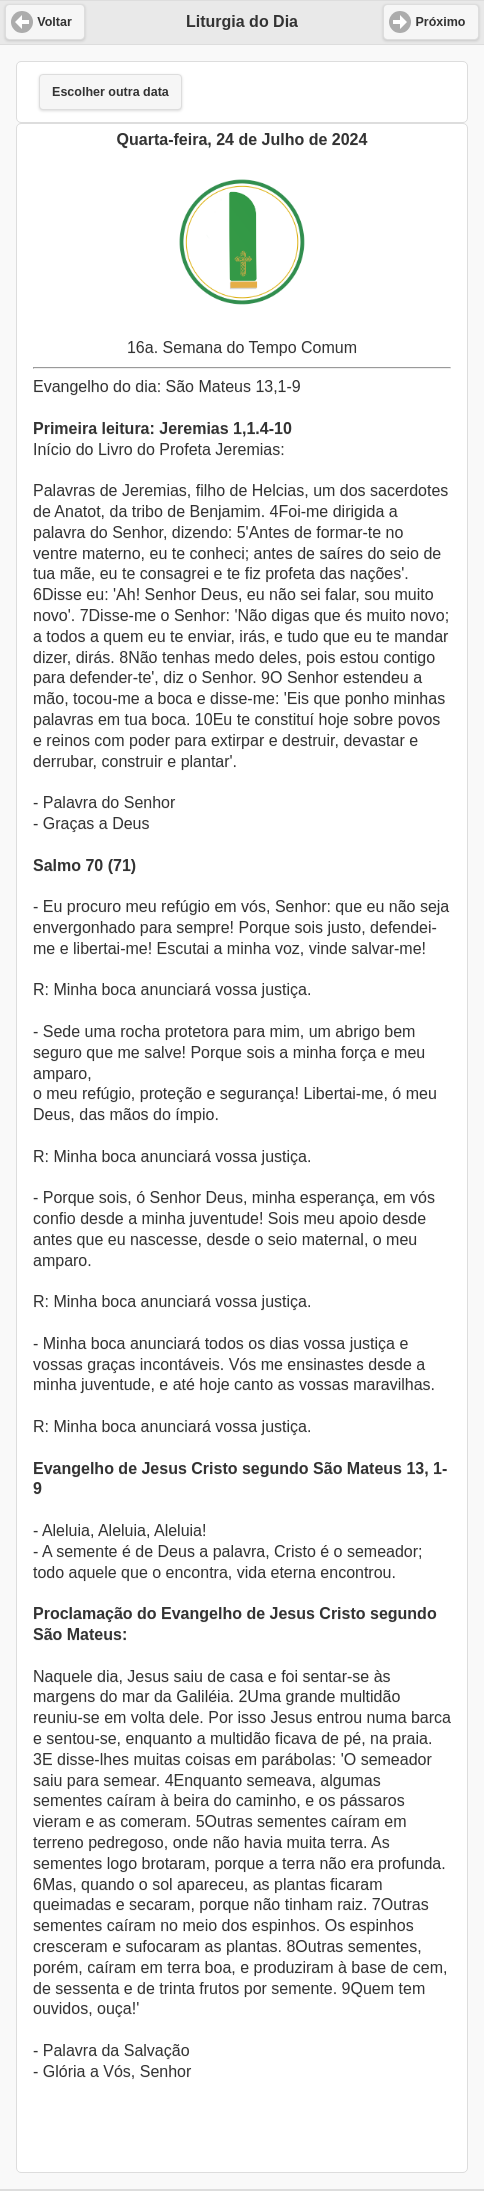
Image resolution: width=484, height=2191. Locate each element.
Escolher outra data (110, 92)
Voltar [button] (54, 22)
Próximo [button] (440, 22)
